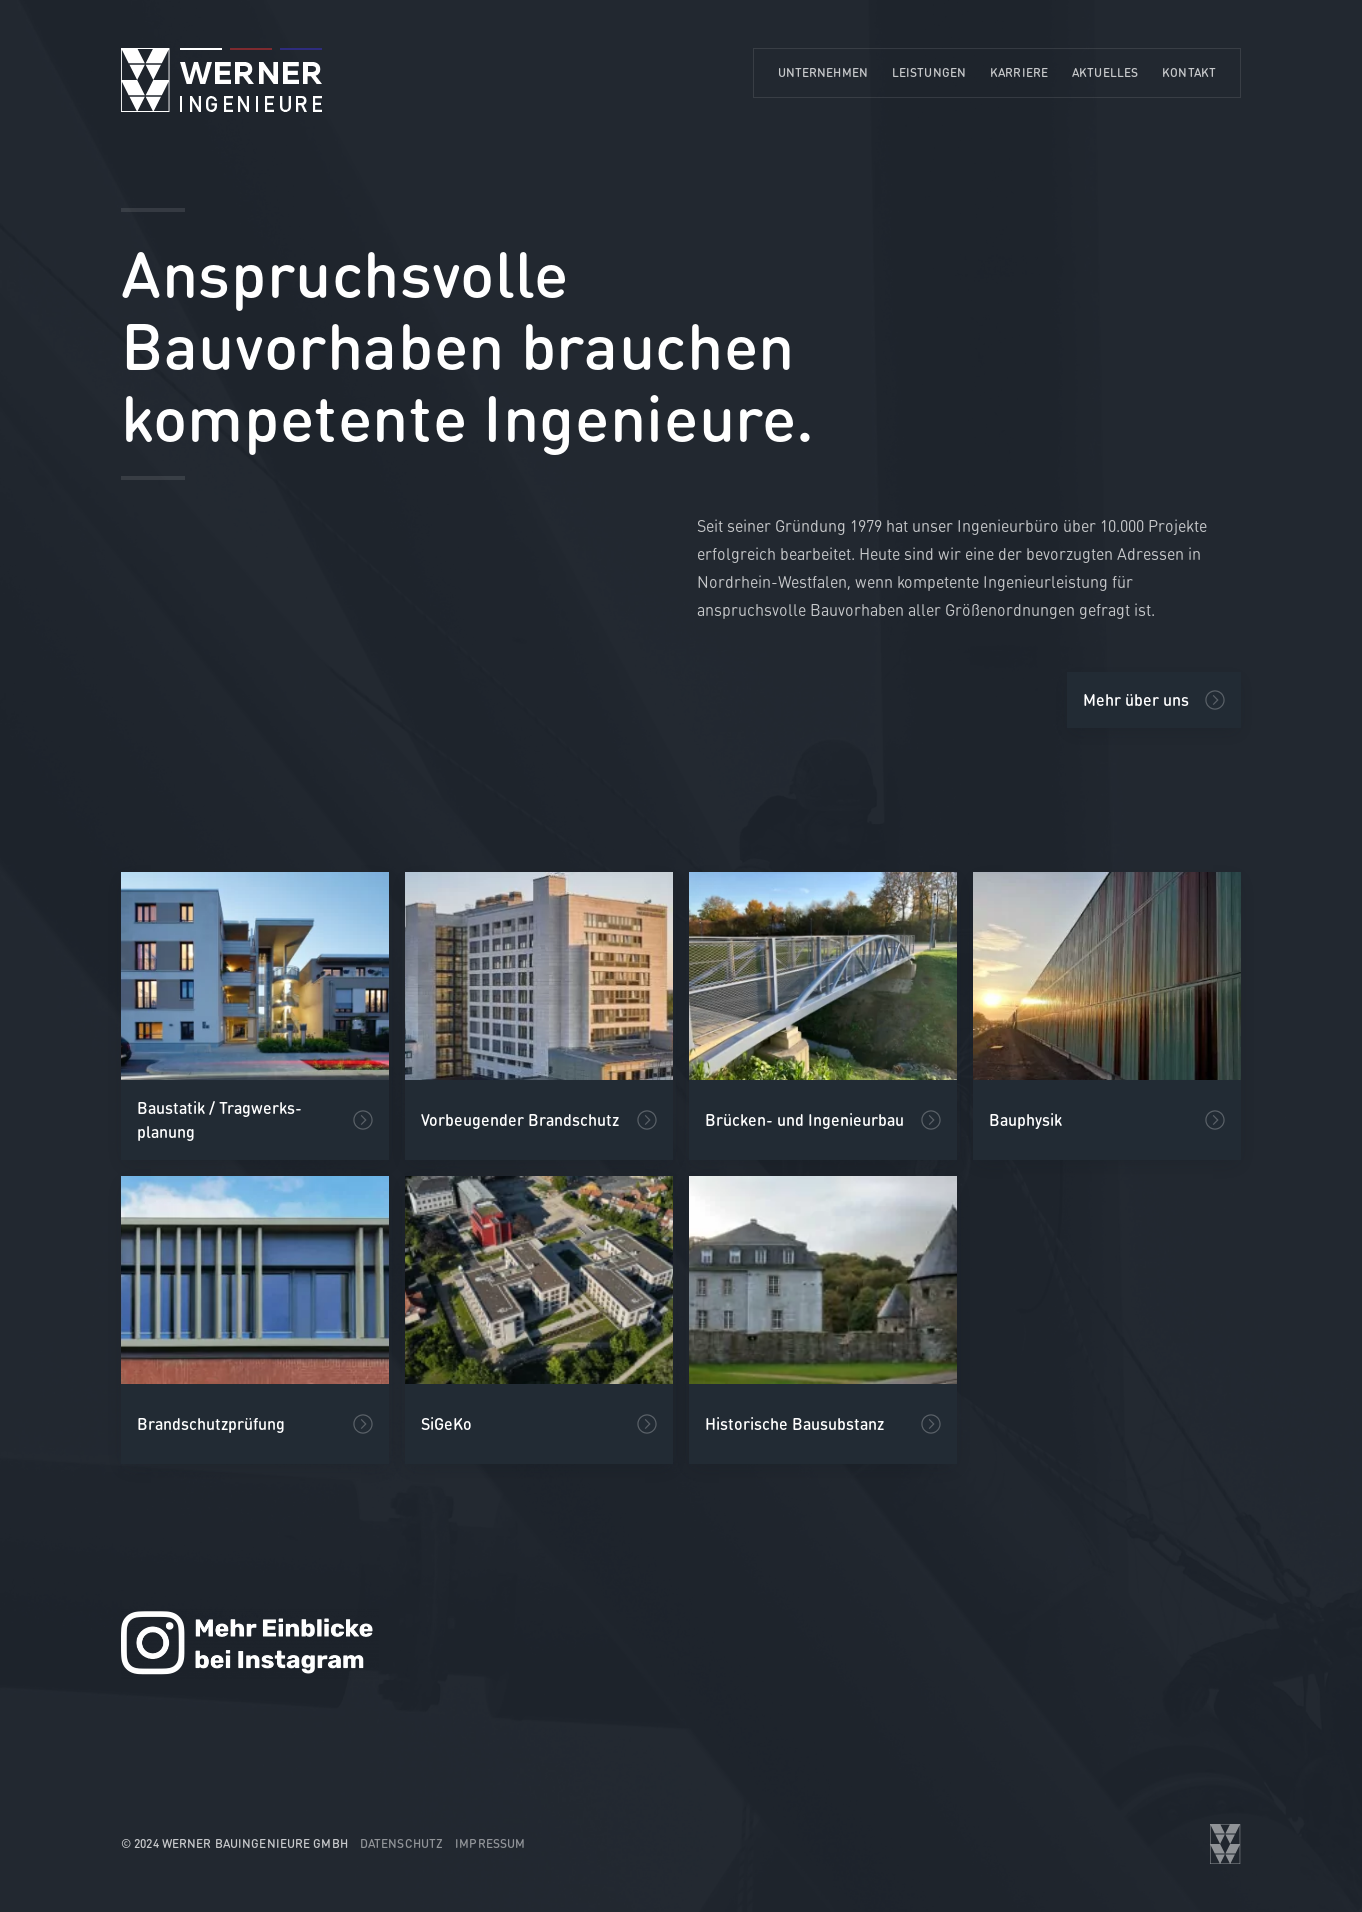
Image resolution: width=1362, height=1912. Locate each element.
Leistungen (929, 72)
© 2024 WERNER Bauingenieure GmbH (234, 1843)
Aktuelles (1105, 72)
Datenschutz (401, 1843)
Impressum (490, 1843)
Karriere (1019, 72)
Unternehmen (823, 72)
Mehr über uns (1136, 699)
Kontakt (1189, 72)
